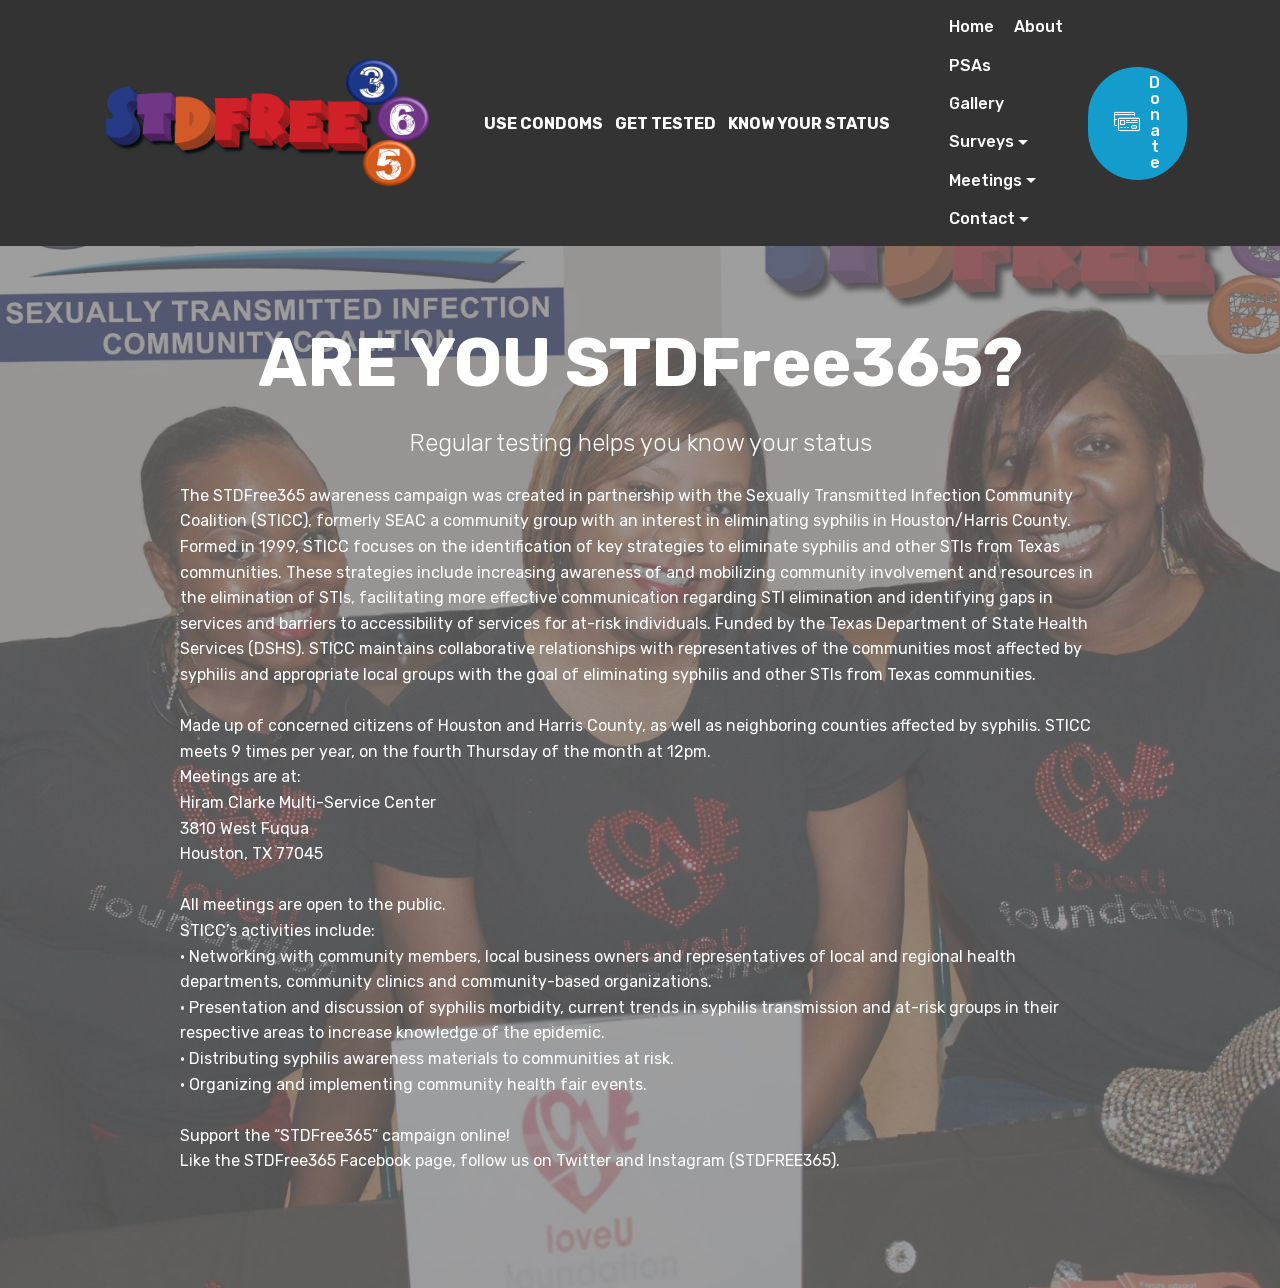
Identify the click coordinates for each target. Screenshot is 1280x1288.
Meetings (985, 180)
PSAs (970, 65)
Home (971, 26)
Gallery (976, 103)
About (1038, 26)
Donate (1137, 122)
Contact (982, 218)
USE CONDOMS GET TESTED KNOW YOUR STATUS (666, 123)
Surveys (981, 141)
